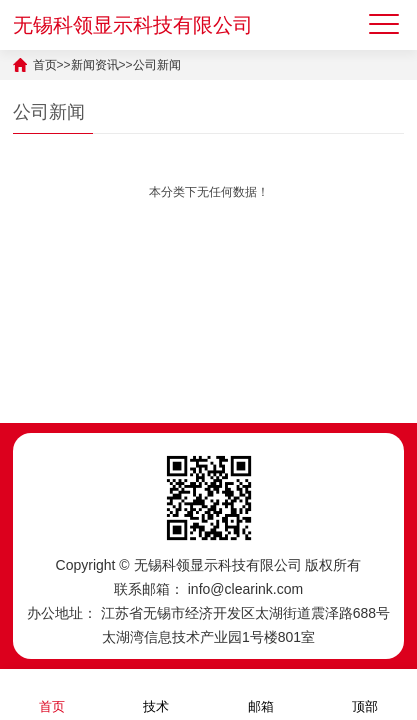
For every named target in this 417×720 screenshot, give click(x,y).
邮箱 (261, 693)
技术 (156, 693)
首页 (45, 65)
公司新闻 (157, 65)
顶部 (365, 693)
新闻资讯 (95, 65)
